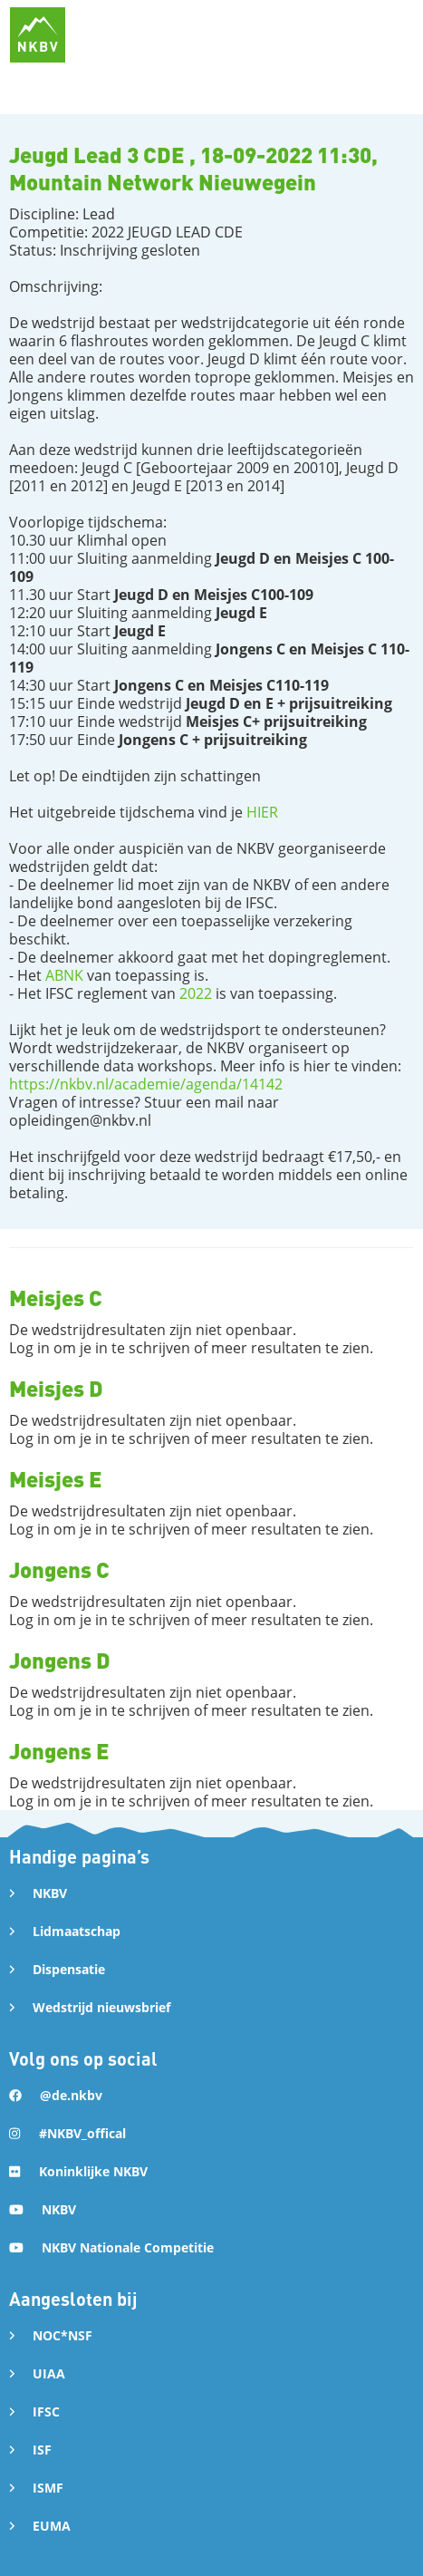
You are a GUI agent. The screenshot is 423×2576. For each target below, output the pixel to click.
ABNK (64, 975)
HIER (262, 812)
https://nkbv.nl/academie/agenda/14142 (146, 1084)
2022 (195, 993)
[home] (37, 35)
